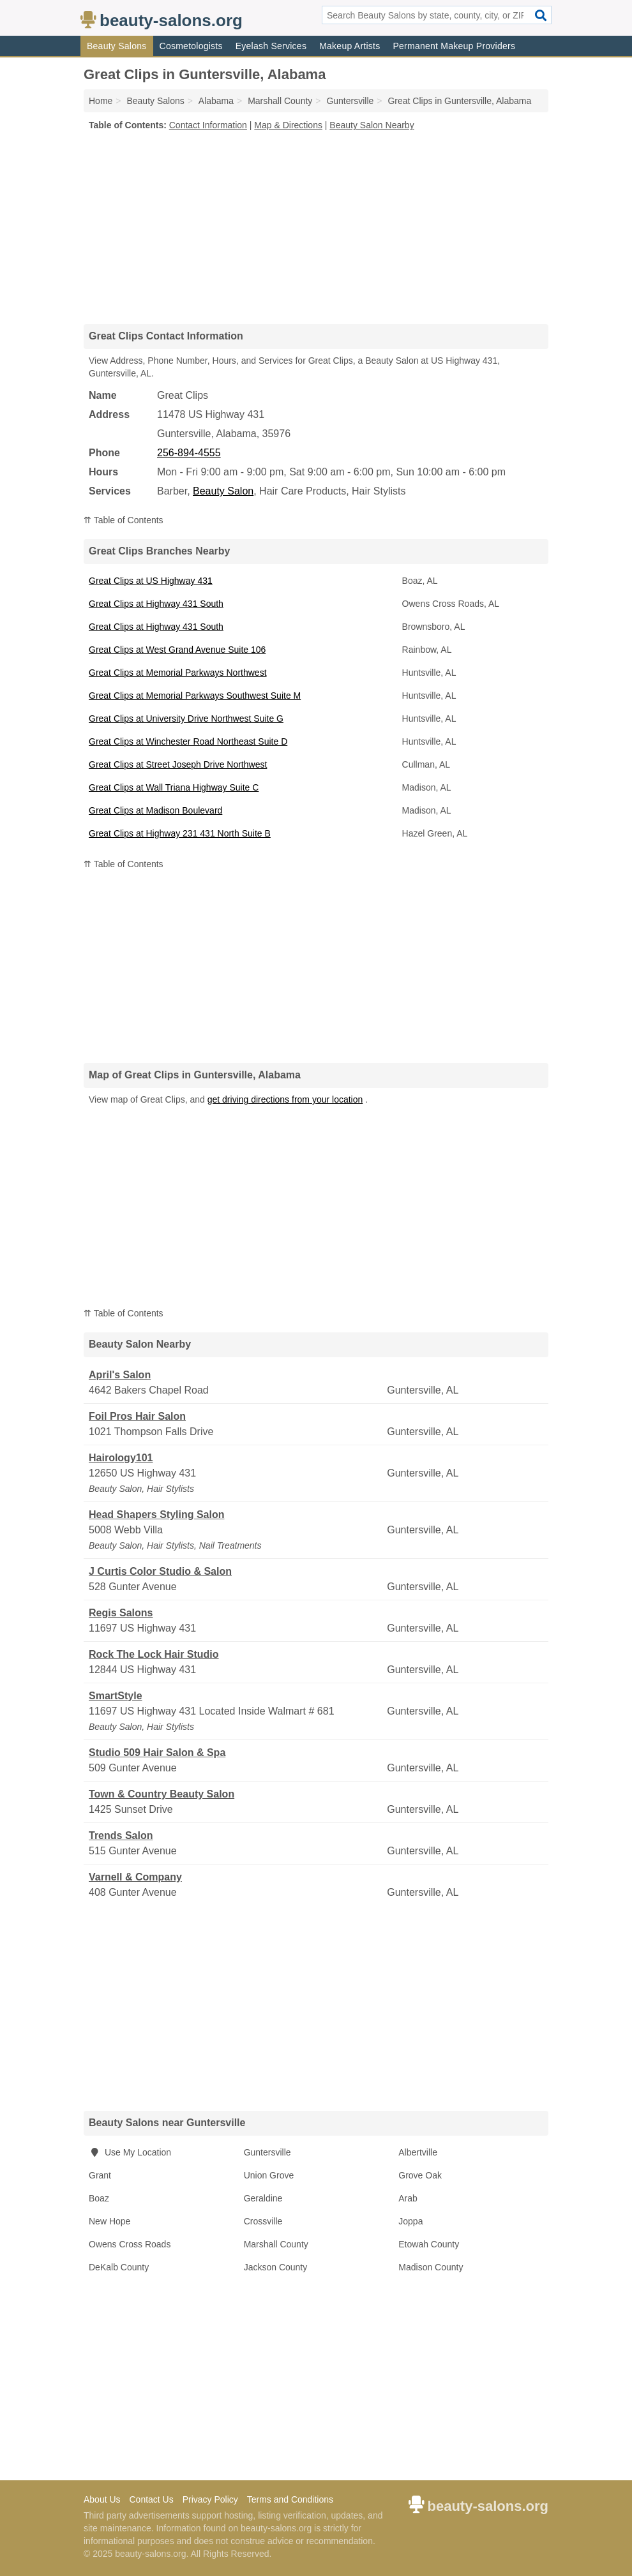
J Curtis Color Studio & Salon (160, 1571)
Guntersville (267, 2152)
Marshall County (276, 2244)
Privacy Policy (210, 2499)
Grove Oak (420, 2175)
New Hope (109, 2221)
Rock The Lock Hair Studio (154, 1654)
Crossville (263, 2221)
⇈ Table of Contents (123, 520)
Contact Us (151, 2499)
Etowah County (428, 2244)
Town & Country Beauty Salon (161, 1794)
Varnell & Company (135, 1877)
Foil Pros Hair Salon (137, 1416)
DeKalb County (119, 2267)
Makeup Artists (349, 46)
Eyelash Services (271, 46)
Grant (100, 2175)
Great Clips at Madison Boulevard (155, 810)
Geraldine (263, 2198)
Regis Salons (121, 1612)
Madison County (430, 2267)
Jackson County (276, 2267)
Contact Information (208, 125)
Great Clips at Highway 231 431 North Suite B (180, 833)
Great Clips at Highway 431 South (156, 604)
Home (100, 101)
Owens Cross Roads (129, 2244)
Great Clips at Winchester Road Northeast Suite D (188, 741)
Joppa (410, 2221)
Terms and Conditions (290, 2499)
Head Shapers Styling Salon (157, 1514)
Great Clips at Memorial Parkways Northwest (178, 672)
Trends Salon (121, 1835)
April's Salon (120, 1374)
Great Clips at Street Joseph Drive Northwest (178, 764)
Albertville (417, 2152)
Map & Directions (288, 125)
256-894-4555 (189, 452)
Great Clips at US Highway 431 (151, 581)
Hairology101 (121, 1457)
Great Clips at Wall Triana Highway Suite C (174, 787)
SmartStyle (115, 1695)
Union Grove (269, 2175)
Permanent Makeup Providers (454, 46)
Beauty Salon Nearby (371, 125)
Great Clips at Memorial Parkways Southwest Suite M (195, 695)
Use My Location (130, 2152)
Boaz (99, 2198)
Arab (408, 2198)
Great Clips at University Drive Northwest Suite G (186, 718)
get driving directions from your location (285, 1099)
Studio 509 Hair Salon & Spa (157, 1752)
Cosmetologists (191, 46)
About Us (102, 2499)
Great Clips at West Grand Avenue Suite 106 (177, 649)
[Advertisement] (316, 227)
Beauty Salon (223, 491)
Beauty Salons (117, 46)
